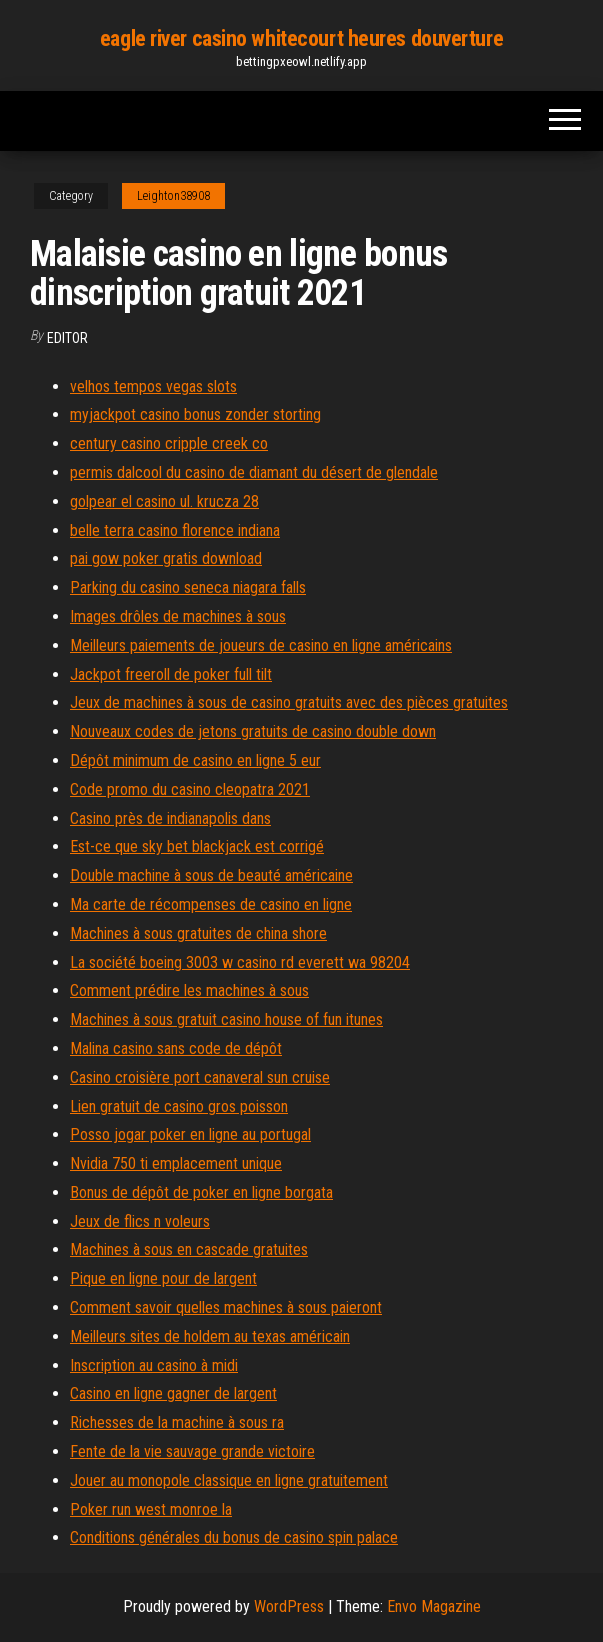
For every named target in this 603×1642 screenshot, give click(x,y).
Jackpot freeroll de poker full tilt (171, 674)
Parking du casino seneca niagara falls (188, 587)
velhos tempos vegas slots (153, 386)
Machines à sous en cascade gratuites (189, 1249)
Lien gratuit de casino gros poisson (179, 1106)
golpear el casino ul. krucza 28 (164, 501)
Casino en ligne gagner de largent (173, 1393)
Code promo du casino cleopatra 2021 (190, 789)
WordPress (289, 1606)
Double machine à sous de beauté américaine (211, 875)
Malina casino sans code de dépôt (176, 1048)
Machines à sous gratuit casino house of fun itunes (226, 1019)
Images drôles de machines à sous (178, 616)
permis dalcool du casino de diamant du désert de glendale (254, 472)
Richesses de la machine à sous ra (177, 1422)
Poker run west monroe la (151, 1509)
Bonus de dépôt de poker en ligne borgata (201, 1192)
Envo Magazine (434, 1606)
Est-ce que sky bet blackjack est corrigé (197, 846)
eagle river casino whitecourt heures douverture (301, 38)
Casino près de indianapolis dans (170, 818)
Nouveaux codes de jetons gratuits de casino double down (253, 731)
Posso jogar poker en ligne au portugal (190, 1134)
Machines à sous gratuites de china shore (198, 933)
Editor (67, 338)
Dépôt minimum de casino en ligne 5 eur (195, 760)
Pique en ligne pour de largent (163, 1278)
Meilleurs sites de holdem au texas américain (210, 1336)
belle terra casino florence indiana (175, 530)
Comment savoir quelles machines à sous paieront (226, 1307)
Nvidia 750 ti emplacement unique (176, 1163)
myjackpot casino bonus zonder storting (195, 414)
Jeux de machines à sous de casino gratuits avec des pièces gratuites (289, 702)
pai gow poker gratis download (166, 558)
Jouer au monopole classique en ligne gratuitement (229, 1480)
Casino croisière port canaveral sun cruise (200, 1077)
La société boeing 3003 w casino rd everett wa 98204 (240, 962)
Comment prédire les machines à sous (189, 990)
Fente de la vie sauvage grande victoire (192, 1451)
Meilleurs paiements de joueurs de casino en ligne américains (261, 645)
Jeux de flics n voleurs (140, 1221)
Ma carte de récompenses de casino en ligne (211, 904)
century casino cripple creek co (169, 443)
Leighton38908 (173, 196)
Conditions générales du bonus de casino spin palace (234, 1537)
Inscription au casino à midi (154, 1365)
